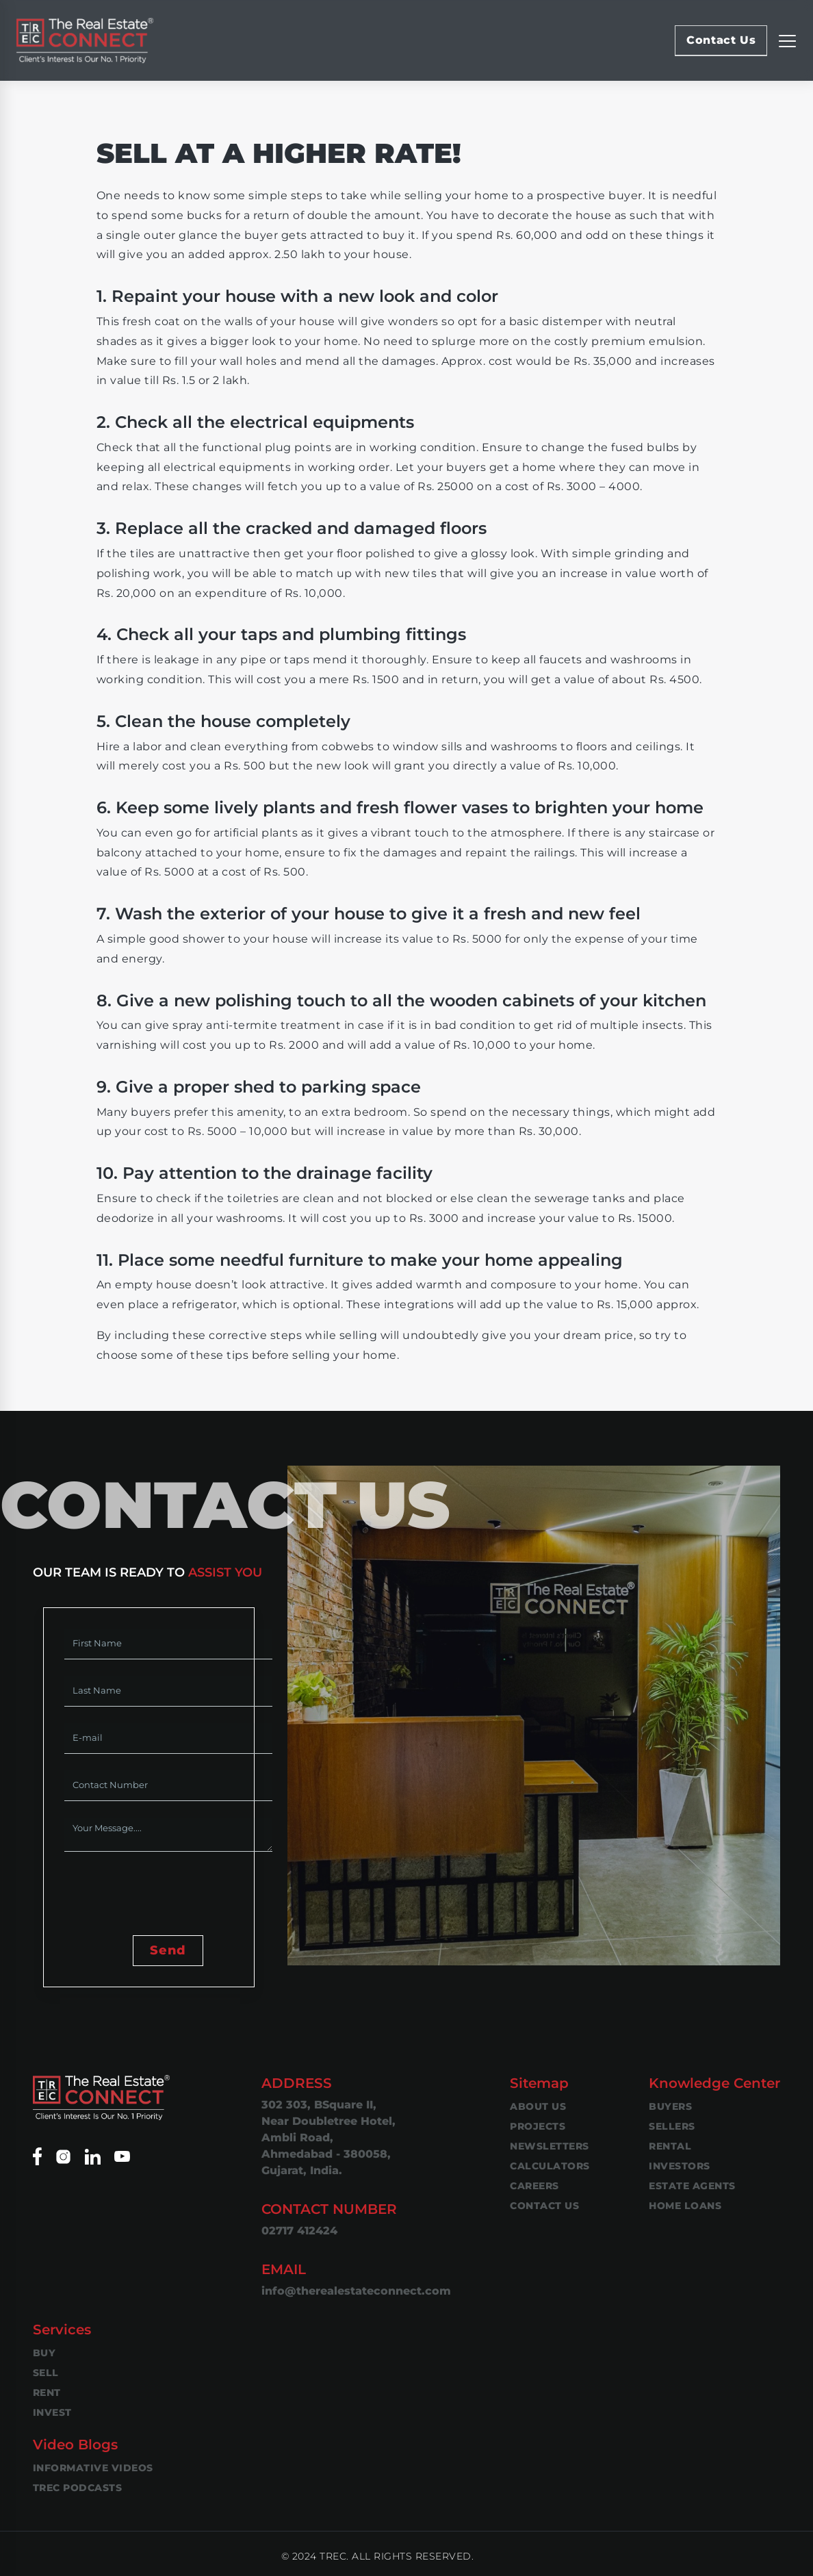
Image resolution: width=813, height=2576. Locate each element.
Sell (46, 2373)
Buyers (670, 2106)
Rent (47, 2392)
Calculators (550, 2166)
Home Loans (685, 2205)
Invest (52, 2412)
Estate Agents (692, 2186)
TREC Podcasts (77, 2488)
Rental (670, 2146)
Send (167, 1950)
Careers (534, 2186)
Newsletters (549, 2146)
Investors (679, 2166)
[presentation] (168, 1895)
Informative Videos (93, 2468)
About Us (538, 2106)
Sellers (672, 2126)
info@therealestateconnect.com (356, 2290)
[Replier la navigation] (787, 40)
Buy (44, 2353)
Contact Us (721, 40)
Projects (537, 2126)
